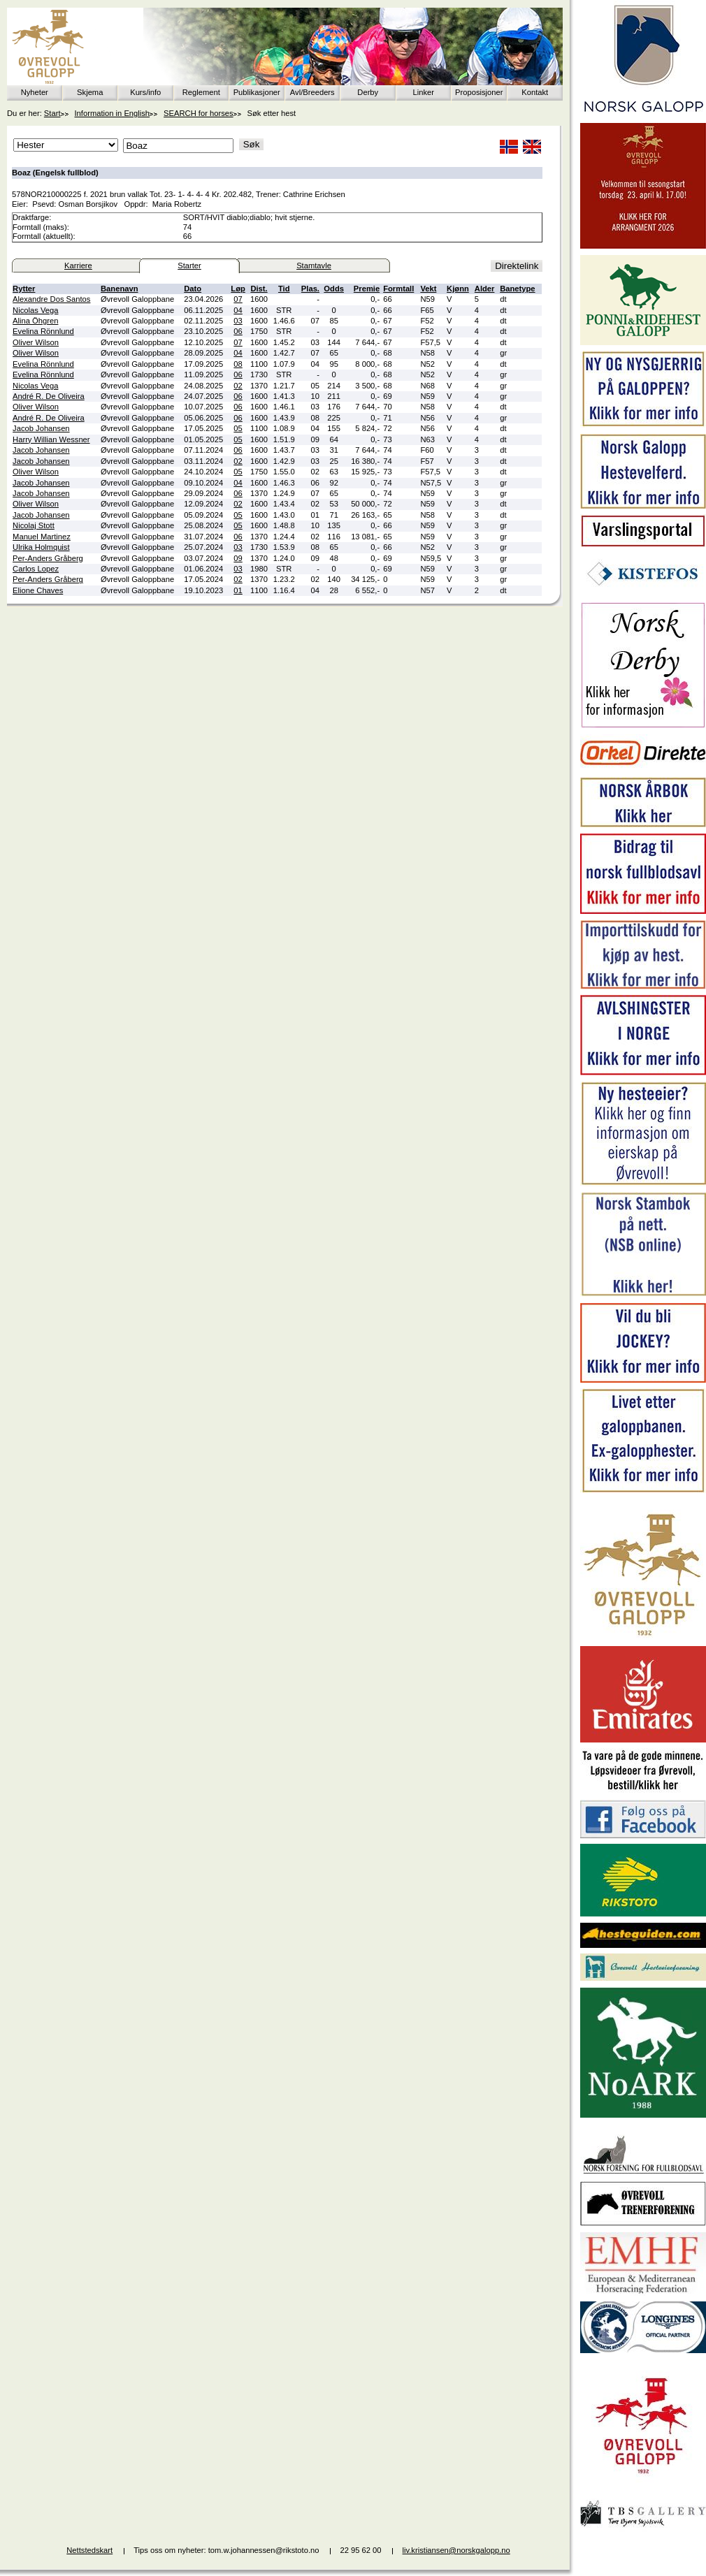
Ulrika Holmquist (41, 547)
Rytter (24, 288)
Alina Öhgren (35, 320)
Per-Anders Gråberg (48, 558)
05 (237, 428)
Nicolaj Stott (34, 525)
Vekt (428, 288)
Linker (423, 92)
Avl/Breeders (312, 92)
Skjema (90, 92)
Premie (367, 288)
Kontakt (534, 92)
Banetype (517, 288)
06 (237, 331)
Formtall (398, 288)
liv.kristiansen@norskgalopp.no (456, 2550)
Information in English (112, 113)
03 (237, 320)
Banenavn (119, 288)
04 (237, 310)
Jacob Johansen (41, 428)
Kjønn (458, 288)
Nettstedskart (89, 2550)
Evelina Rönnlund (43, 331)
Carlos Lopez (36, 569)
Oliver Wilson (36, 342)
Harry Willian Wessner (51, 439)
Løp (238, 288)
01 (237, 590)
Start (52, 113)
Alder (485, 288)
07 (237, 299)
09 (237, 558)
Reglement (201, 92)
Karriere (78, 265)
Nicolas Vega (35, 310)
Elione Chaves (38, 590)
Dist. (258, 288)
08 (237, 364)
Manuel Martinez (42, 536)
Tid (284, 288)
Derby (367, 92)
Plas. (310, 288)
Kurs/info (145, 92)
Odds (334, 288)
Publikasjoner (256, 92)
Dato (192, 288)
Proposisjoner (479, 92)
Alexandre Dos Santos (51, 299)
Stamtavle (313, 265)
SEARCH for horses (198, 113)
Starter (189, 265)
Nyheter (34, 92)
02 (237, 385)
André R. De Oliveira (49, 396)
